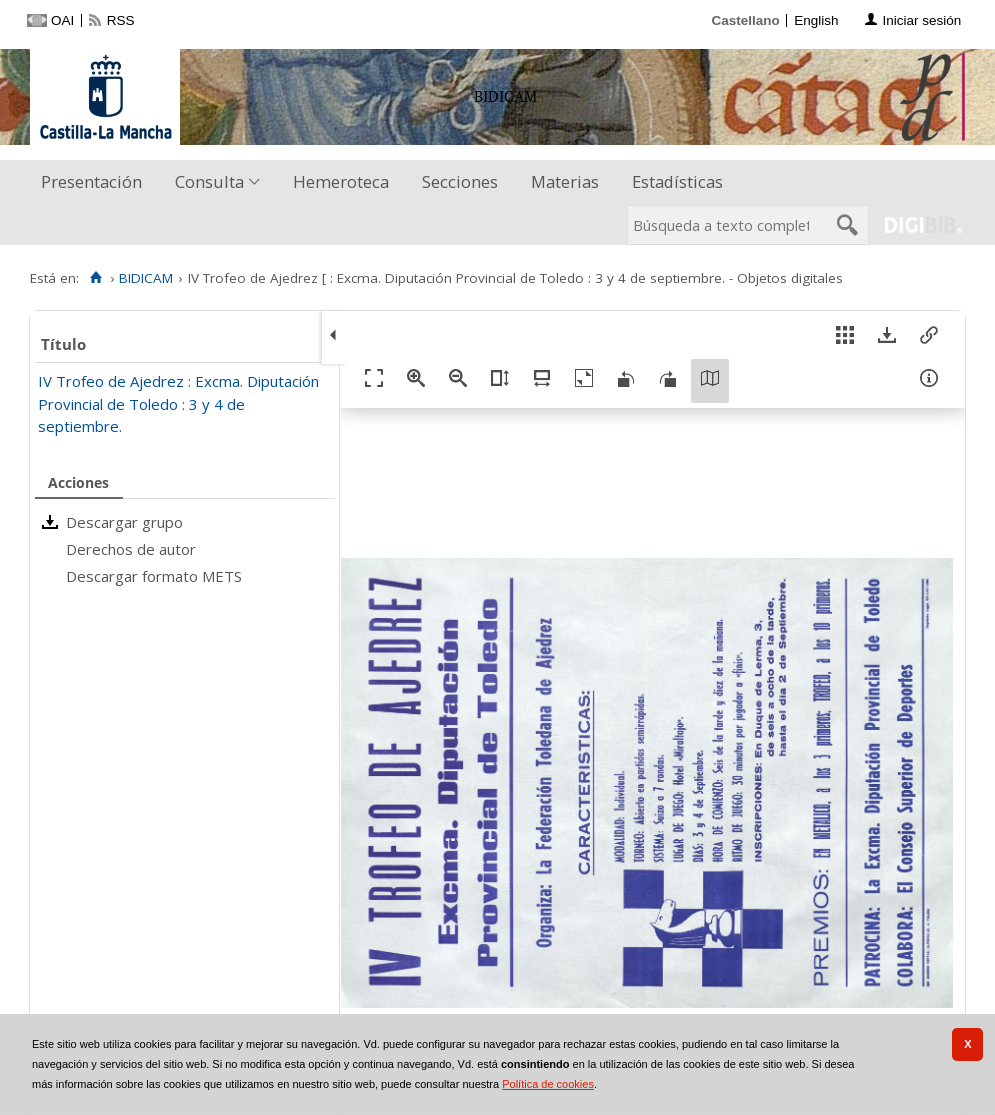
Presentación (91, 181)
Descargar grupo (124, 522)
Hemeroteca (341, 181)
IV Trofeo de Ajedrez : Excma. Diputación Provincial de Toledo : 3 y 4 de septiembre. (178, 403)
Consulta (209, 181)
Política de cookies (548, 1084)
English (816, 20)
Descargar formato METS (154, 576)
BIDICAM (146, 278)
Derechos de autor (131, 549)
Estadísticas (677, 181)
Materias (565, 181)
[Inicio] (95, 278)
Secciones (460, 181)
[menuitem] (96, 182)
